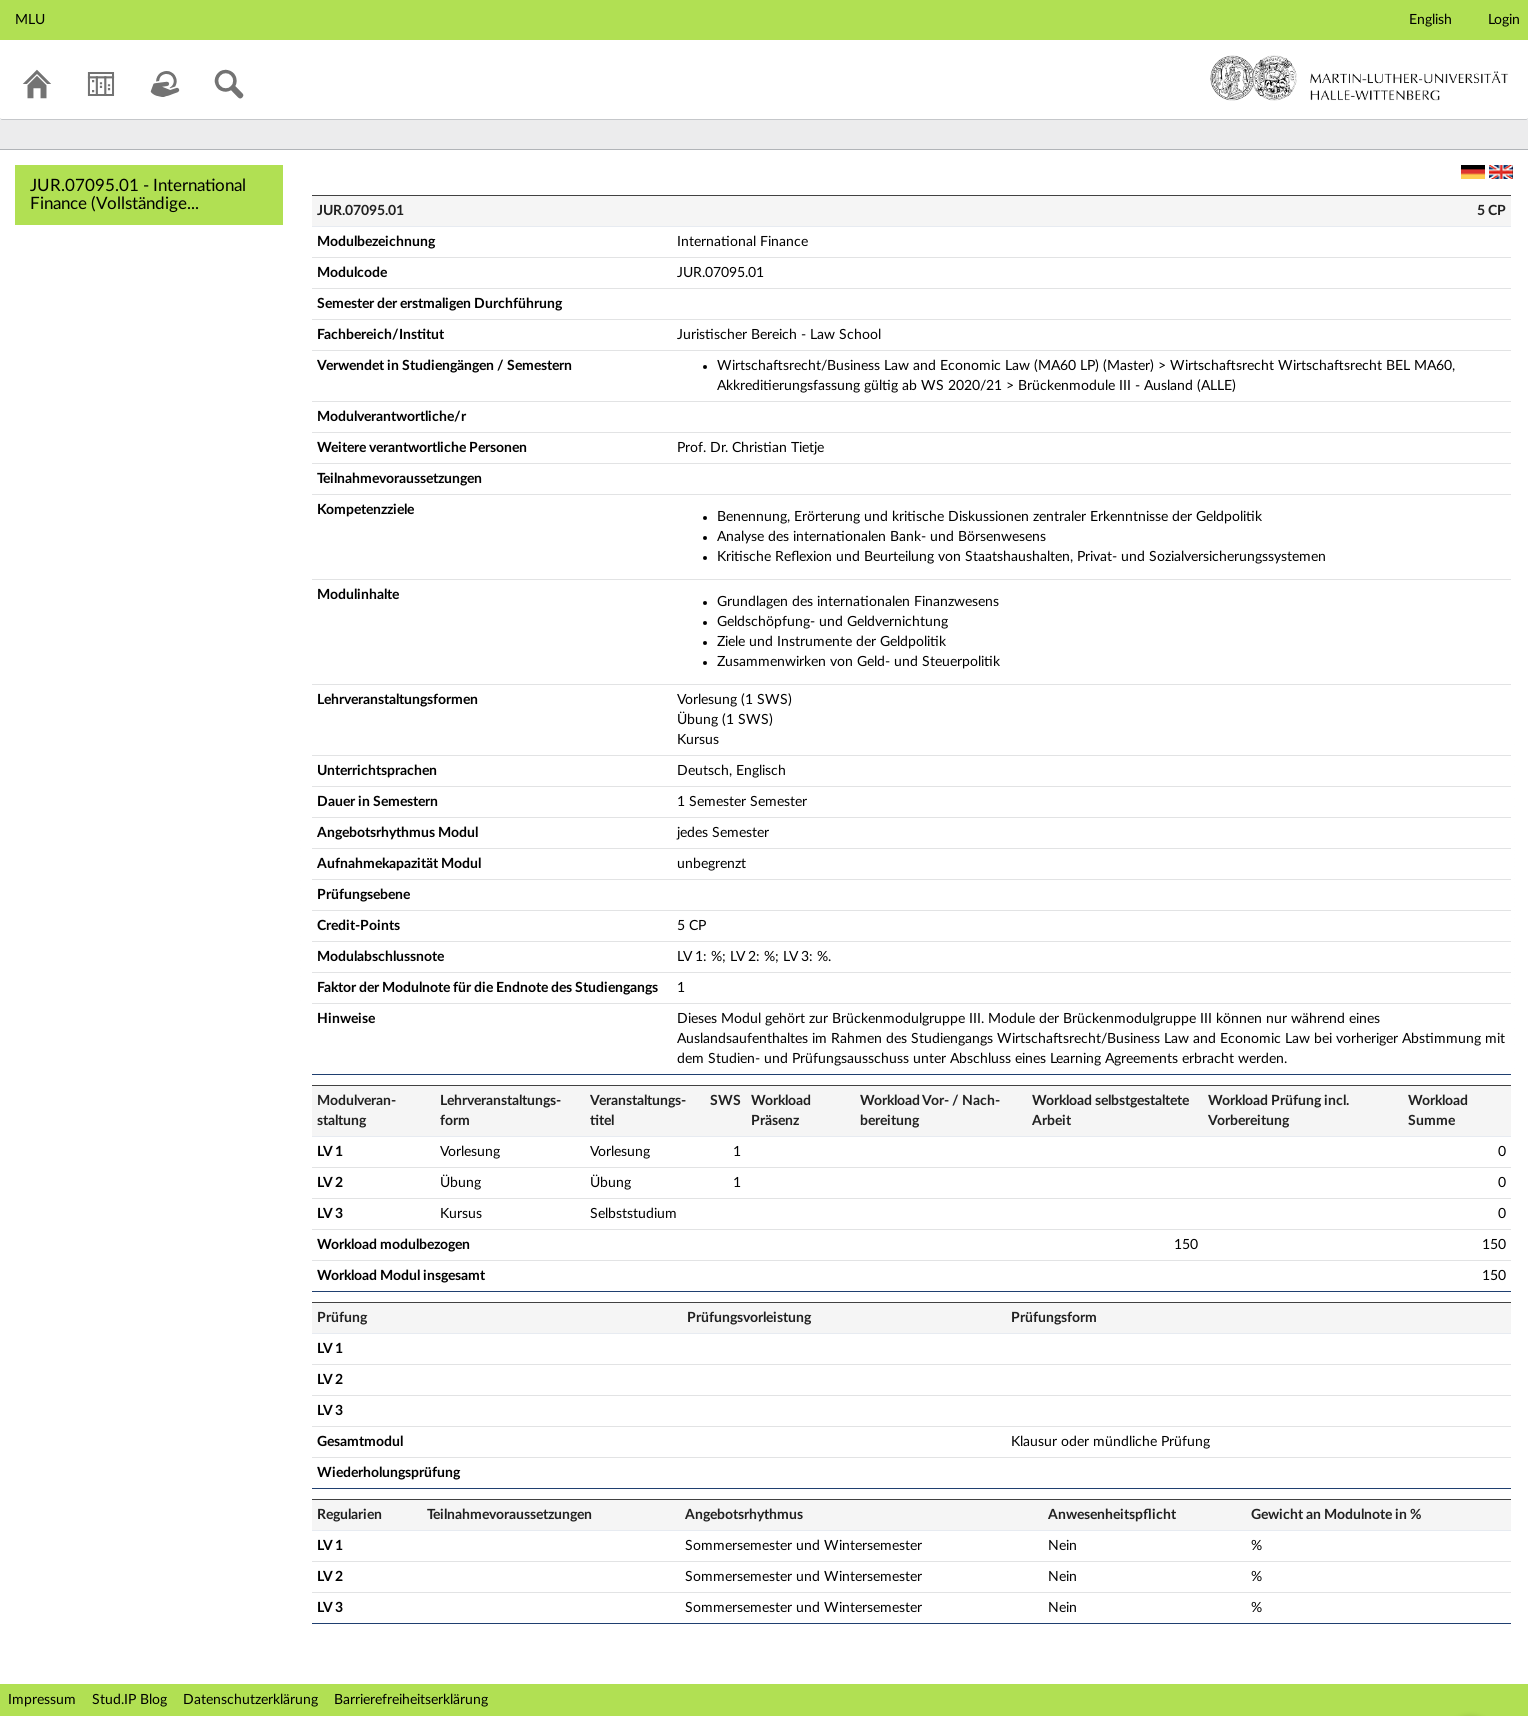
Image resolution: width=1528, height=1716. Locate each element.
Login (1504, 20)
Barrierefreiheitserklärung (411, 1700)
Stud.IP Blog (129, 1700)
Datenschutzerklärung (250, 1700)
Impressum (42, 1700)
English (1430, 20)
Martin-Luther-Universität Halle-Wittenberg (1359, 78)
